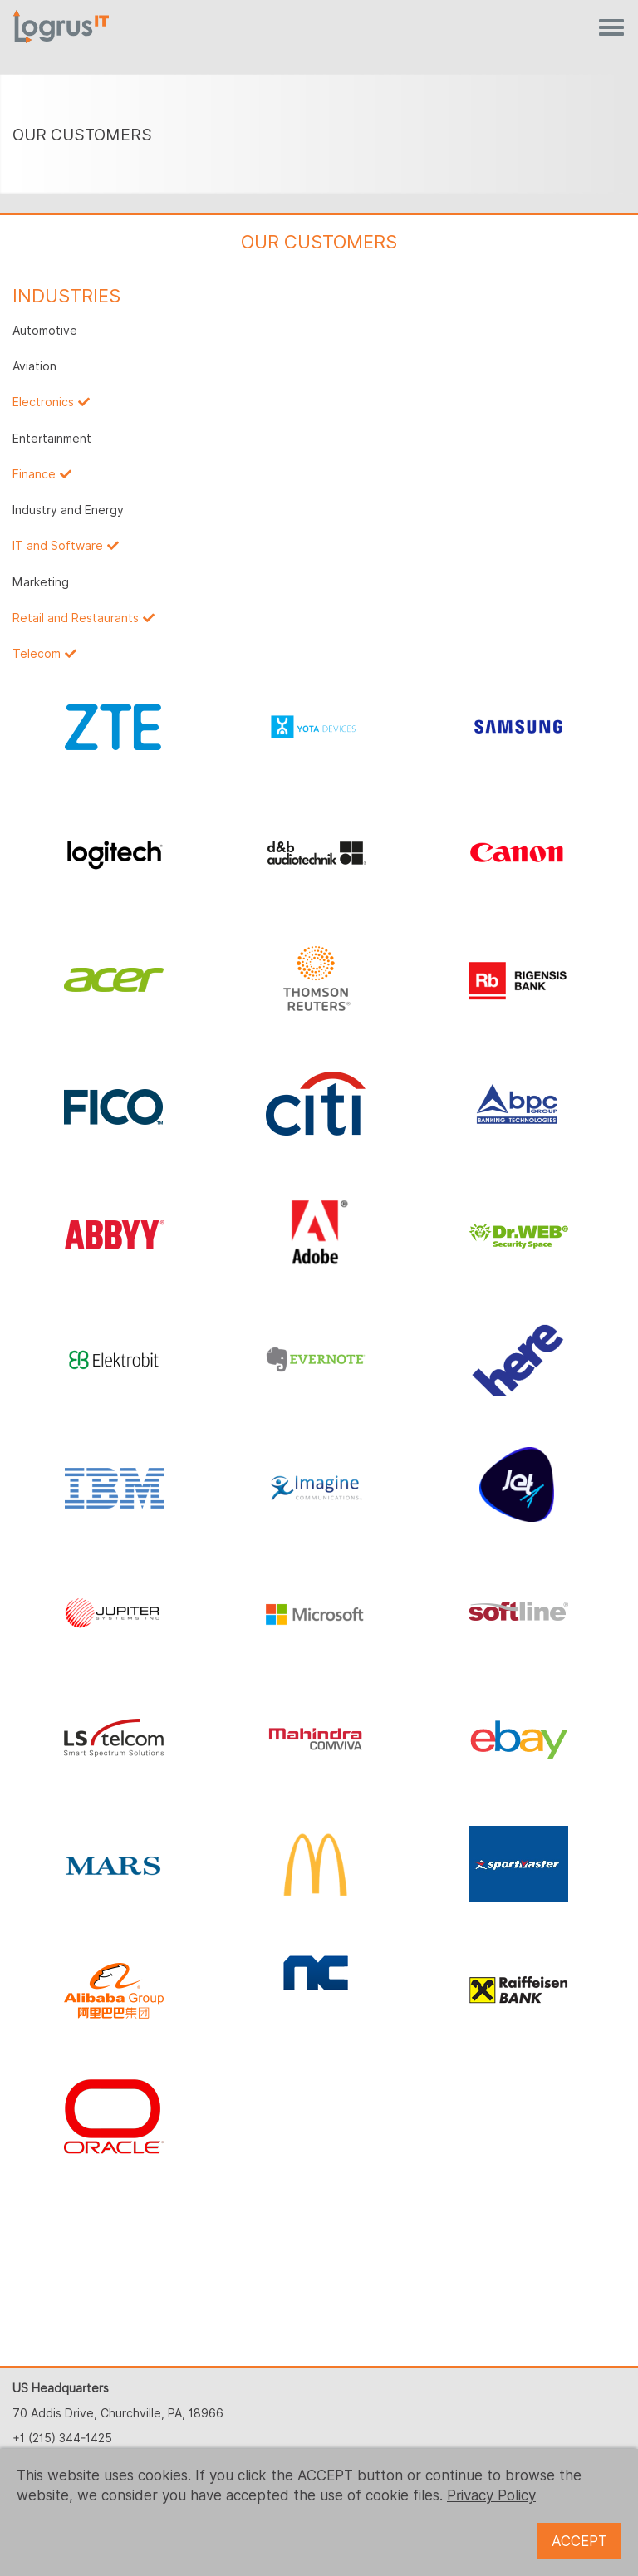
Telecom (36, 653)
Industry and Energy (68, 510)
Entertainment (51, 438)
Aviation (34, 366)
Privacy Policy (491, 2495)
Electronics (43, 402)
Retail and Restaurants (75, 618)
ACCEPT (579, 2541)
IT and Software (57, 545)
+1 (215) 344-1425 (62, 2438)
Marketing (40, 582)
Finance (34, 474)
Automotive (44, 330)
